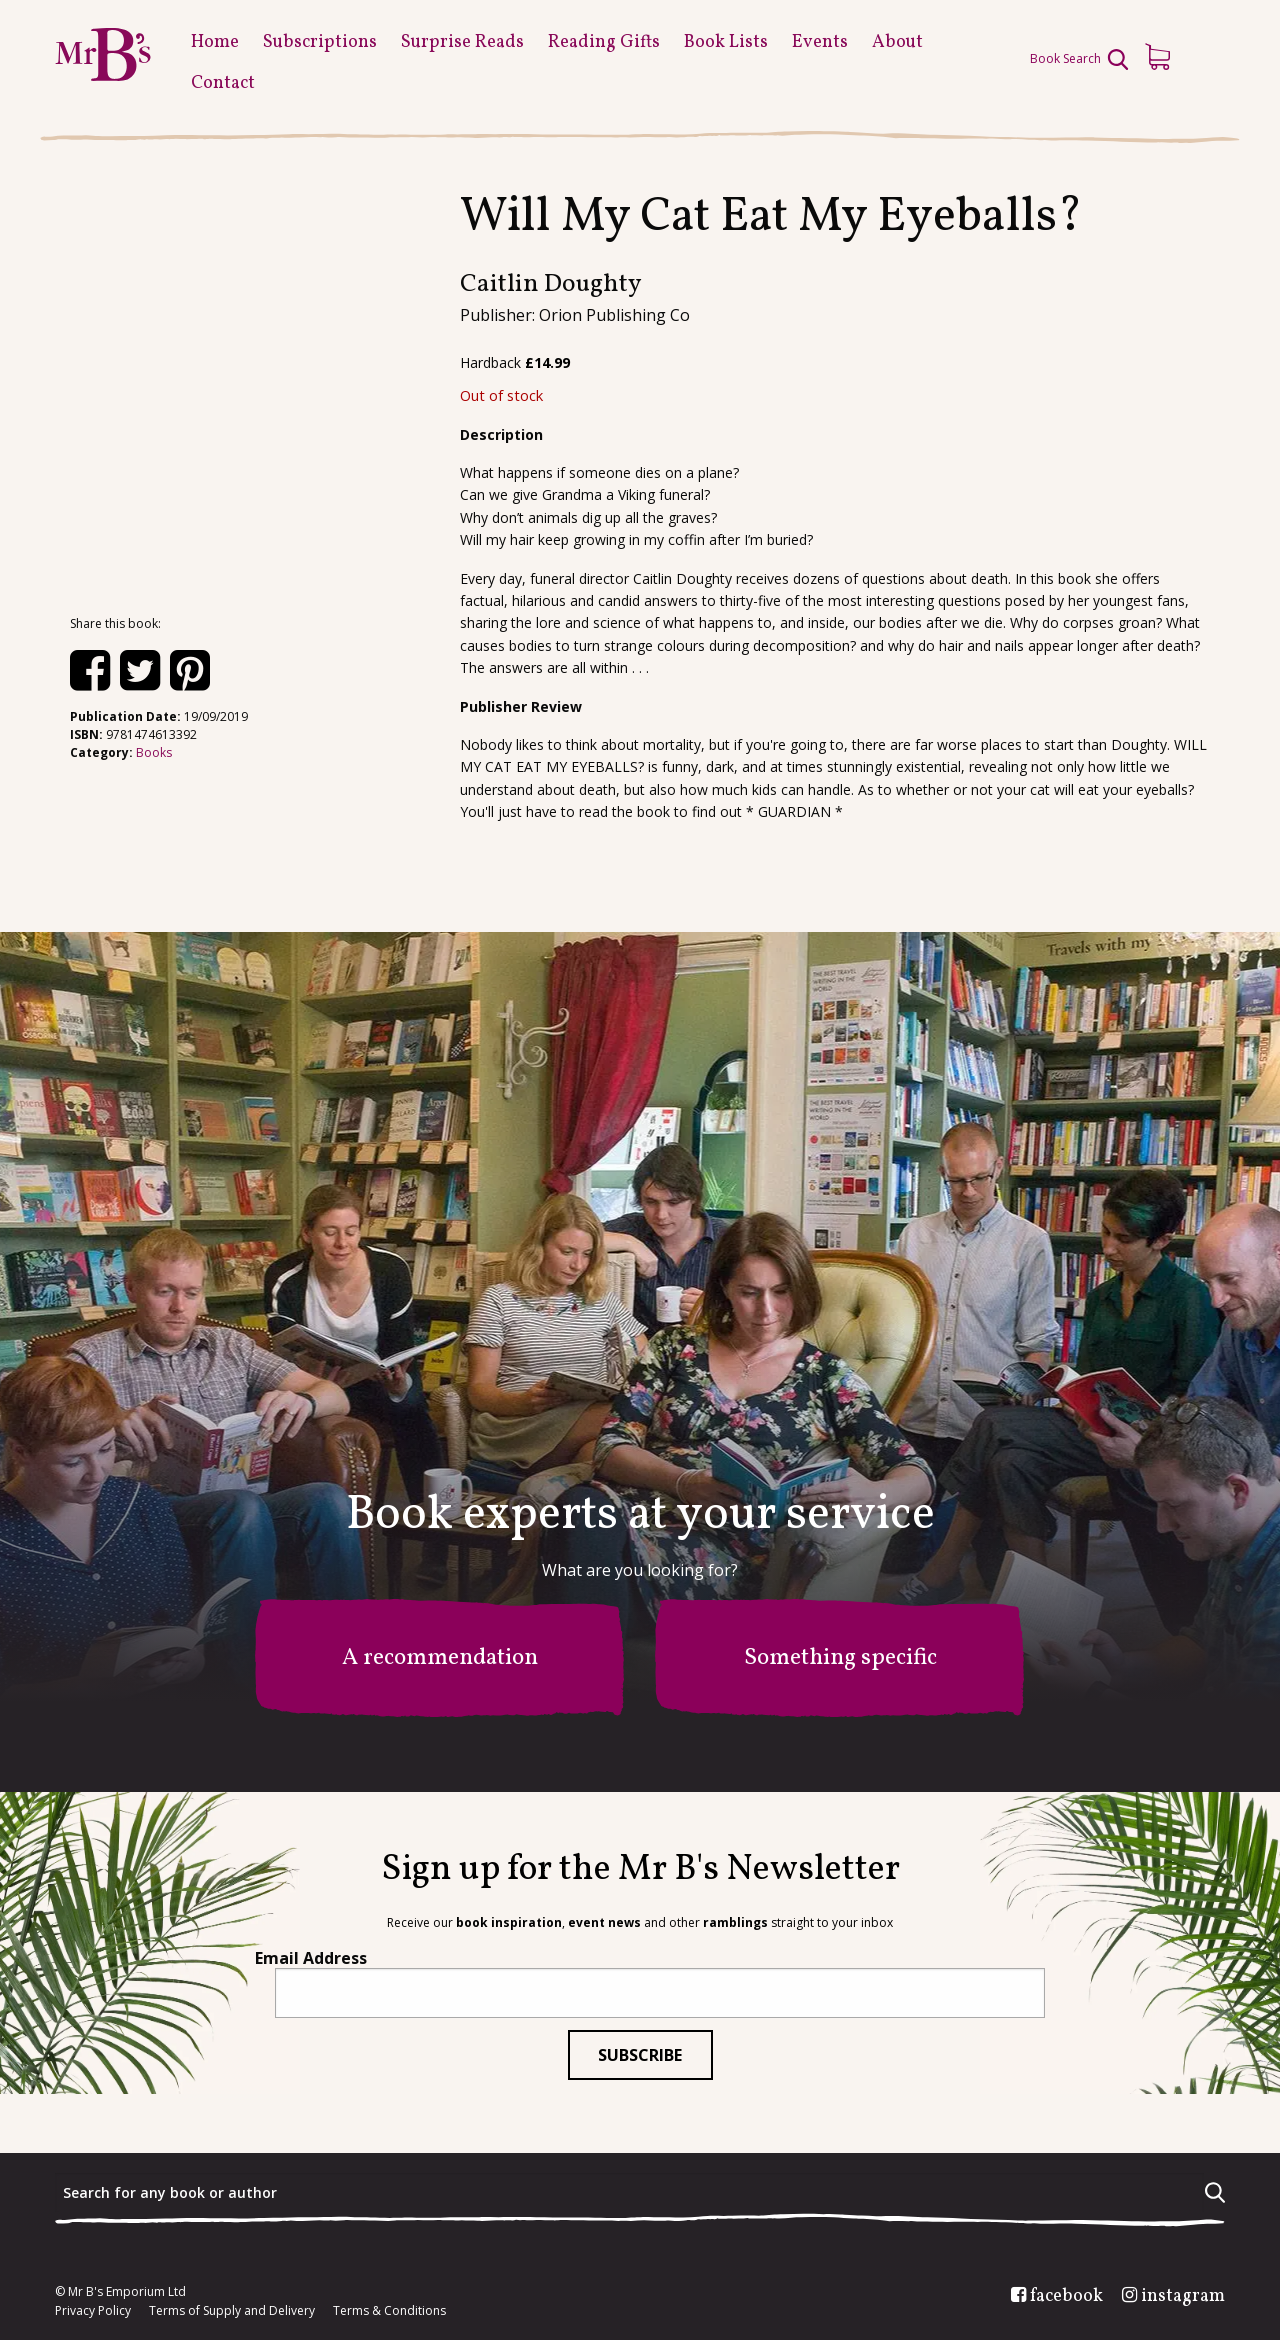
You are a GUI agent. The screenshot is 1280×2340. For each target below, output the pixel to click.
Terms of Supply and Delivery (232, 2311)
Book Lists (726, 42)
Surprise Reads (462, 42)
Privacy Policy (93, 2311)
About (897, 42)
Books (154, 752)
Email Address (311, 1958)
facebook (1066, 2297)
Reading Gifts (604, 42)
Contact (223, 83)
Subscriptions (320, 42)
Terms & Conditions (389, 2311)
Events (820, 42)
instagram (1183, 2297)
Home (215, 42)
